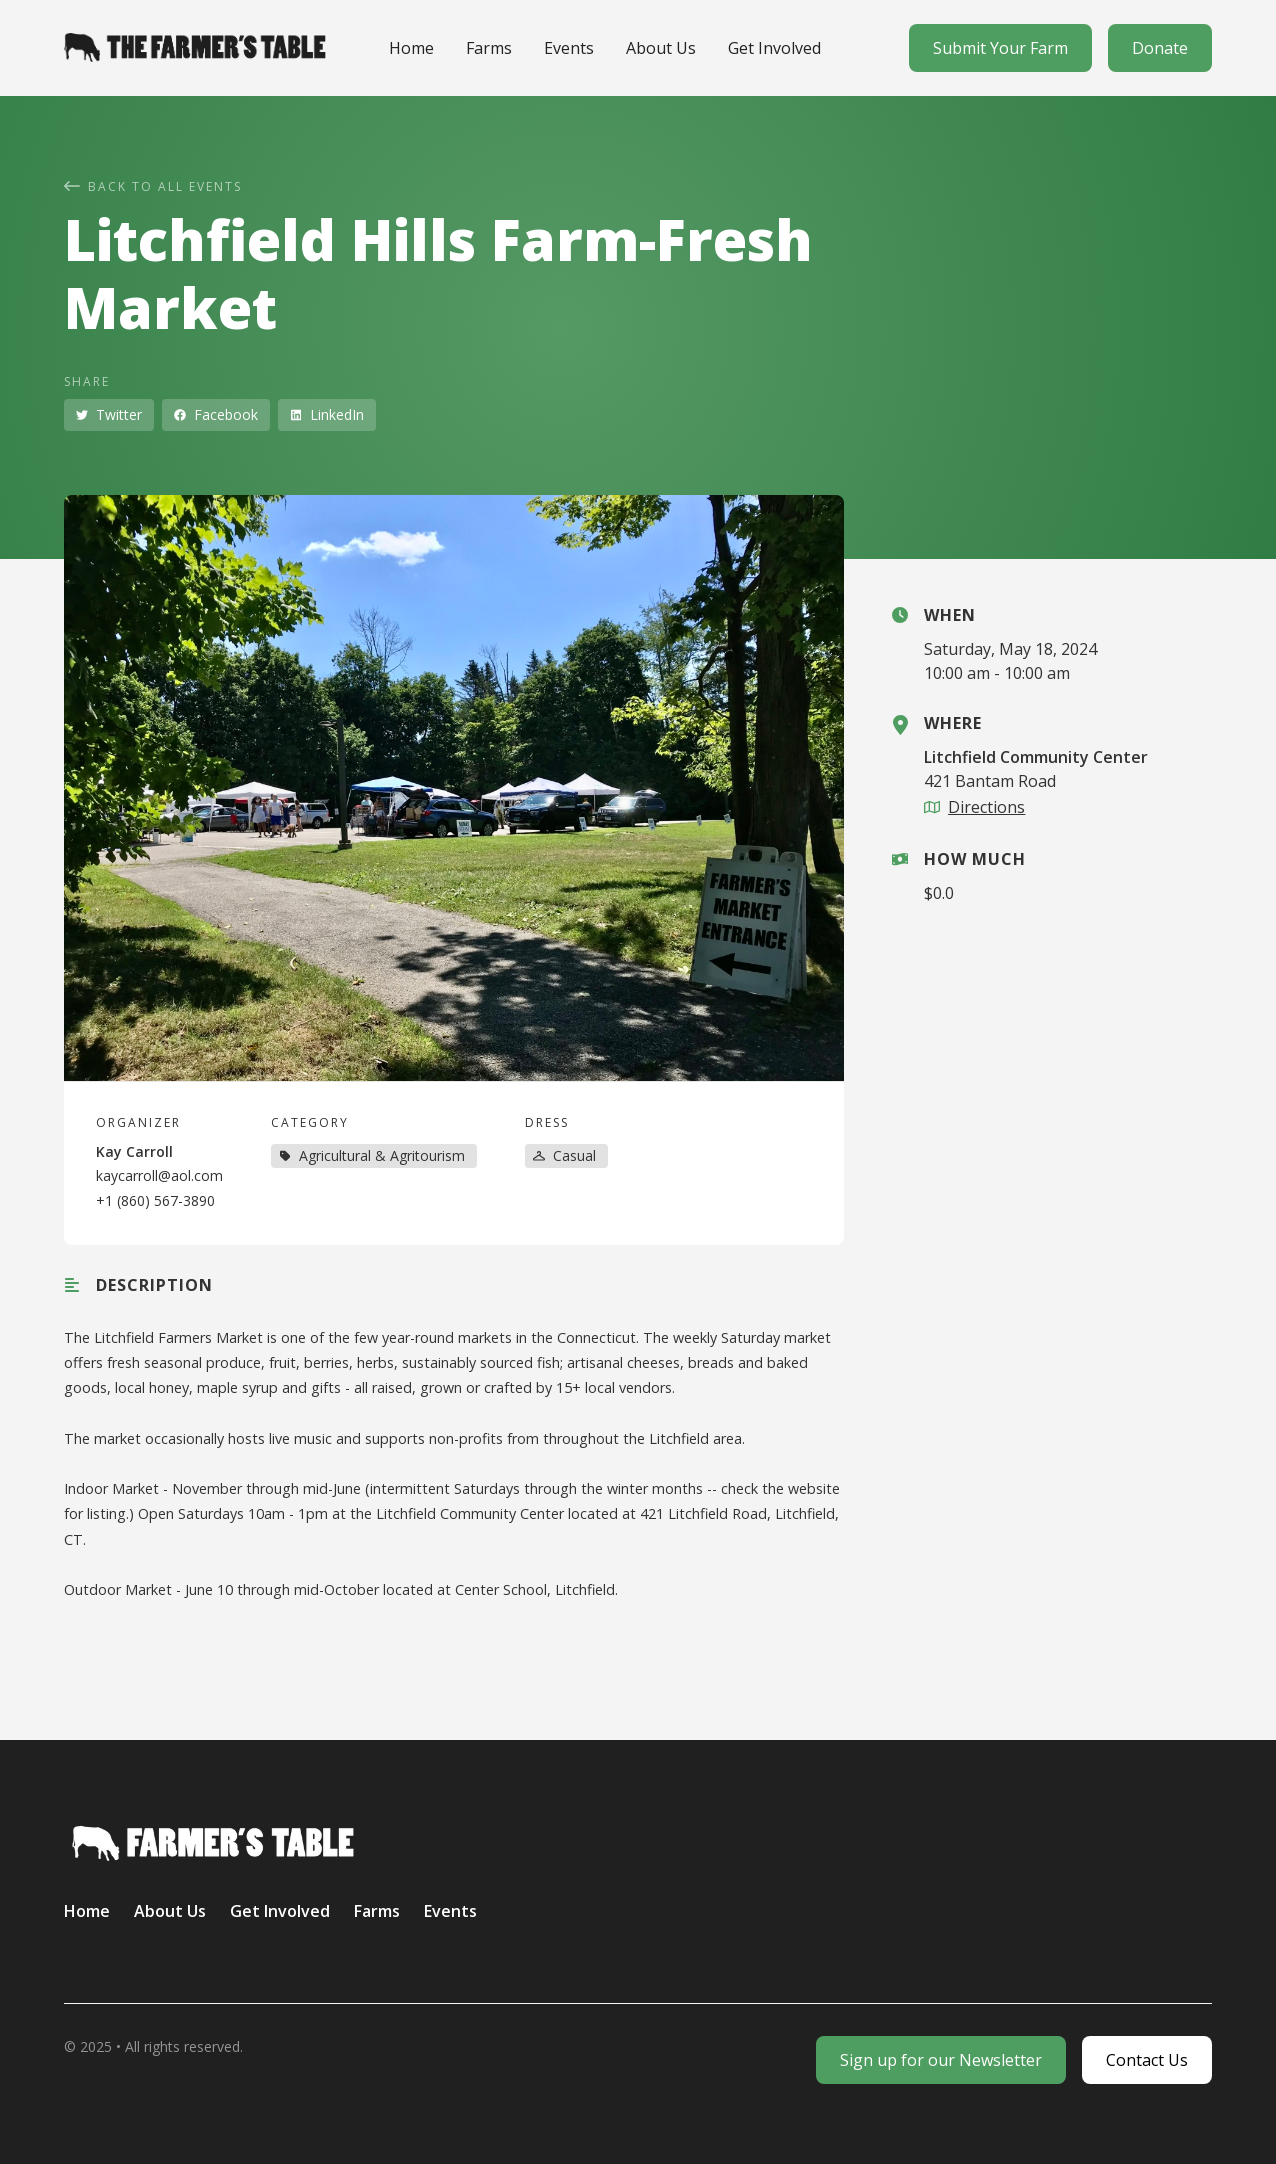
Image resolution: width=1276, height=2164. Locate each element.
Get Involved (774, 48)
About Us (661, 48)
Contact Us (1147, 2060)
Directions (986, 807)
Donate (1160, 48)
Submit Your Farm (1000, 48)
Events (569, 48)
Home (411, 48)
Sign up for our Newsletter (941, 2060)
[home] (195, 47)
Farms (489, 48)
